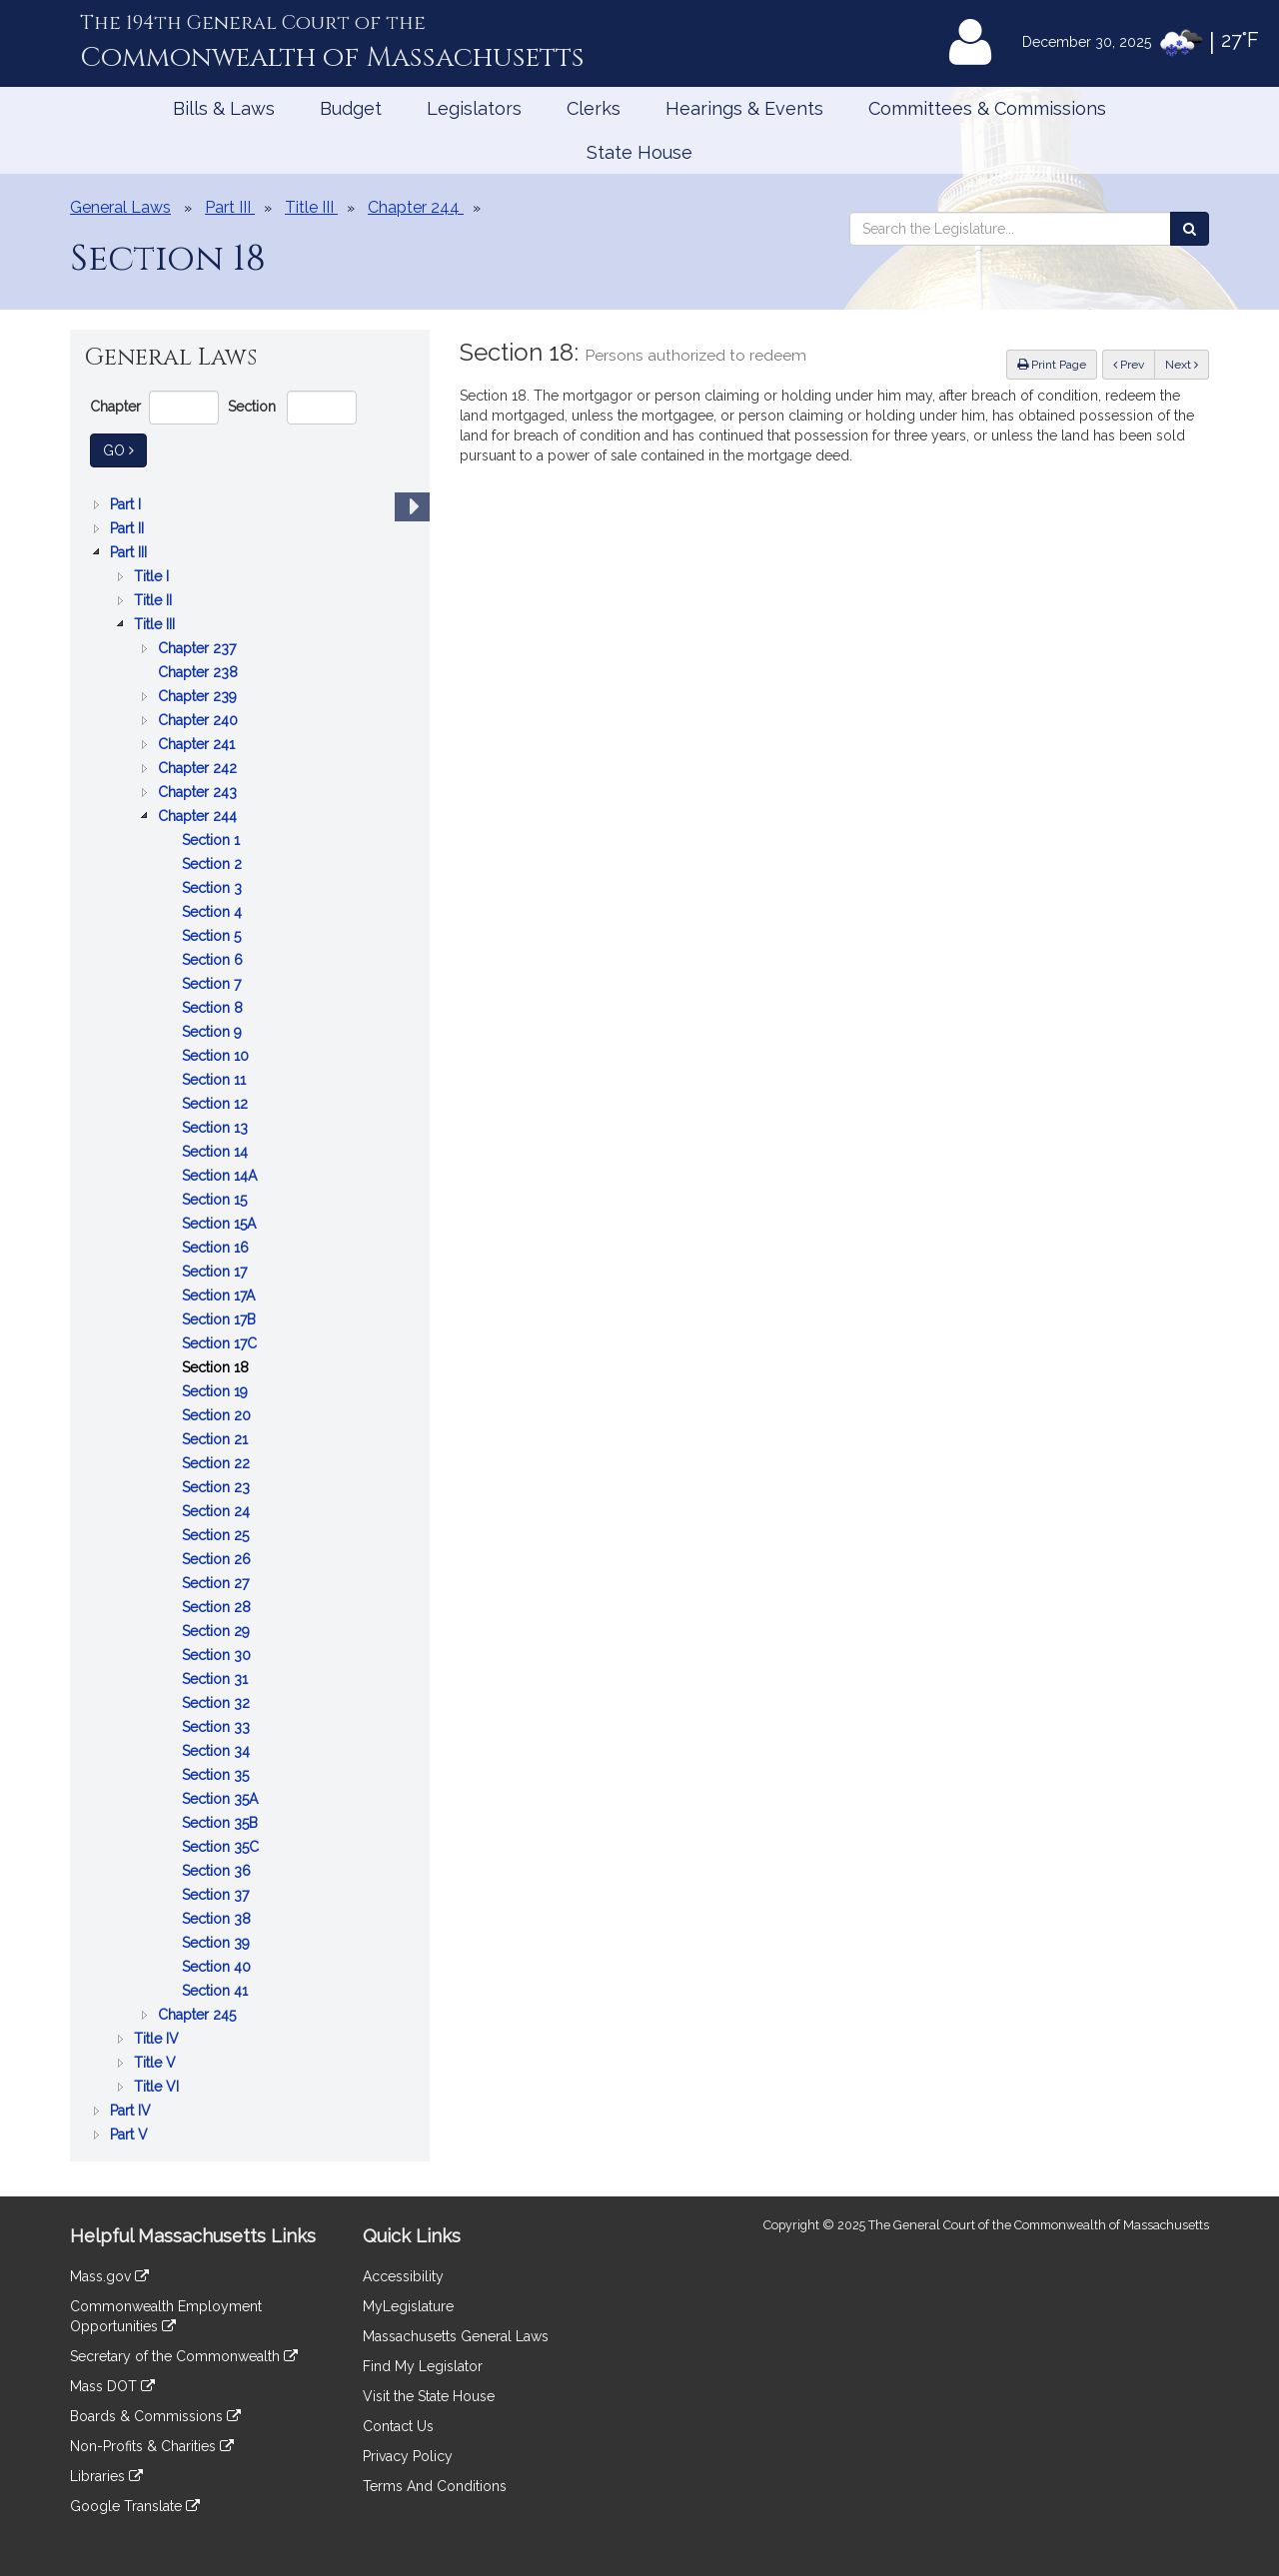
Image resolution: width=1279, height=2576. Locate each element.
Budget (351, 108)
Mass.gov (109, 2276)
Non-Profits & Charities (152, 2446)
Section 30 (218, 1655)
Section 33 (218, 1727)
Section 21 (217, 1439)
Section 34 (218, 1751)
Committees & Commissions (987, 108)
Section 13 (217, 1128)
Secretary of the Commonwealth (184, 2356)
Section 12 (217, 1104)
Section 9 (214, 1032)
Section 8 (214, 1008)
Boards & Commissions (155, 2416)
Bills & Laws (224, 108)
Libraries (106, 2476)
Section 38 (218, 1919)
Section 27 (217, 1583)
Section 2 (214, 864)
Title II (155, 600)
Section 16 (217, 1248)
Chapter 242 (199, 768)
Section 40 (218, 1967)
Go (125, 448)
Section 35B (222, 1823)
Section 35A (222, 1799)
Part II (129, 528)
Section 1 (213, 840)
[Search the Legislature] (1189, 229)
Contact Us (398, 2426)
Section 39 (218, 1943)
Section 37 (217, 1895)
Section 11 (216, 1080)
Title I (153, 576)
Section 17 (216, 1272)
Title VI (158, 2087)
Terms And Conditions (435, 2486)
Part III (130, 552)
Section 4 (214, 912)
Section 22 (218, 1463)
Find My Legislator (423, 2366)
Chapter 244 (199, 816)
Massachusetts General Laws (456, 2336)
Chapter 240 (200, 720)
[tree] (250, 1319)
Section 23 (218, 1487)
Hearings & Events (744, 108)
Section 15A (221, 1224)
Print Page (1051, 365)
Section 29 (218, 1631)
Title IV (158, 2039)
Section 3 (214, 888)
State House (639, 152)
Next (1181, 365)
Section (252, 407)
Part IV (132, 2111)
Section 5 (213, 936)
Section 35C (222, 1847)
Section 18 (217, 1367)
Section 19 (217, 1391)
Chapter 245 (199, 2015)
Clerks (594, 108)
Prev (1134, 363)
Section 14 (217, 1152)
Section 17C (221, 1343)
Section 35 (217, 1775)
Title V (157, 2063)
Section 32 (218, 1703)
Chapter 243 (199, 792)
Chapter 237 (199, 648)
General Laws (120, 207)
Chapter (115, 407)
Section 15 (216, 1200)
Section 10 (217, 1056)
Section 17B (221, 1319)
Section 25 (217, 1535)
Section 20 (218, 1415)
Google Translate (135, 2506)
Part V (131, 2135)
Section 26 (218, 1559)
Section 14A (221, 1176)
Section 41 (217, 1991)
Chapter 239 (199, 696)
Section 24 (218, 1511)
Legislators (474, 108)
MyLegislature (408, 2306)
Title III (156, 624)
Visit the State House (429, 2396)
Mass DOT (112, 2386)
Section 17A (220, 1295)
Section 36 (218, 1871)
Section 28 (218, 1607)
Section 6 (214, 960)
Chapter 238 (200, 672)
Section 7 (213, 984)
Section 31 (217, 1679)
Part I (127, 504)
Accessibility (403, 2276)
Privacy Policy (408, 2456)
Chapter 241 (198, 744)
